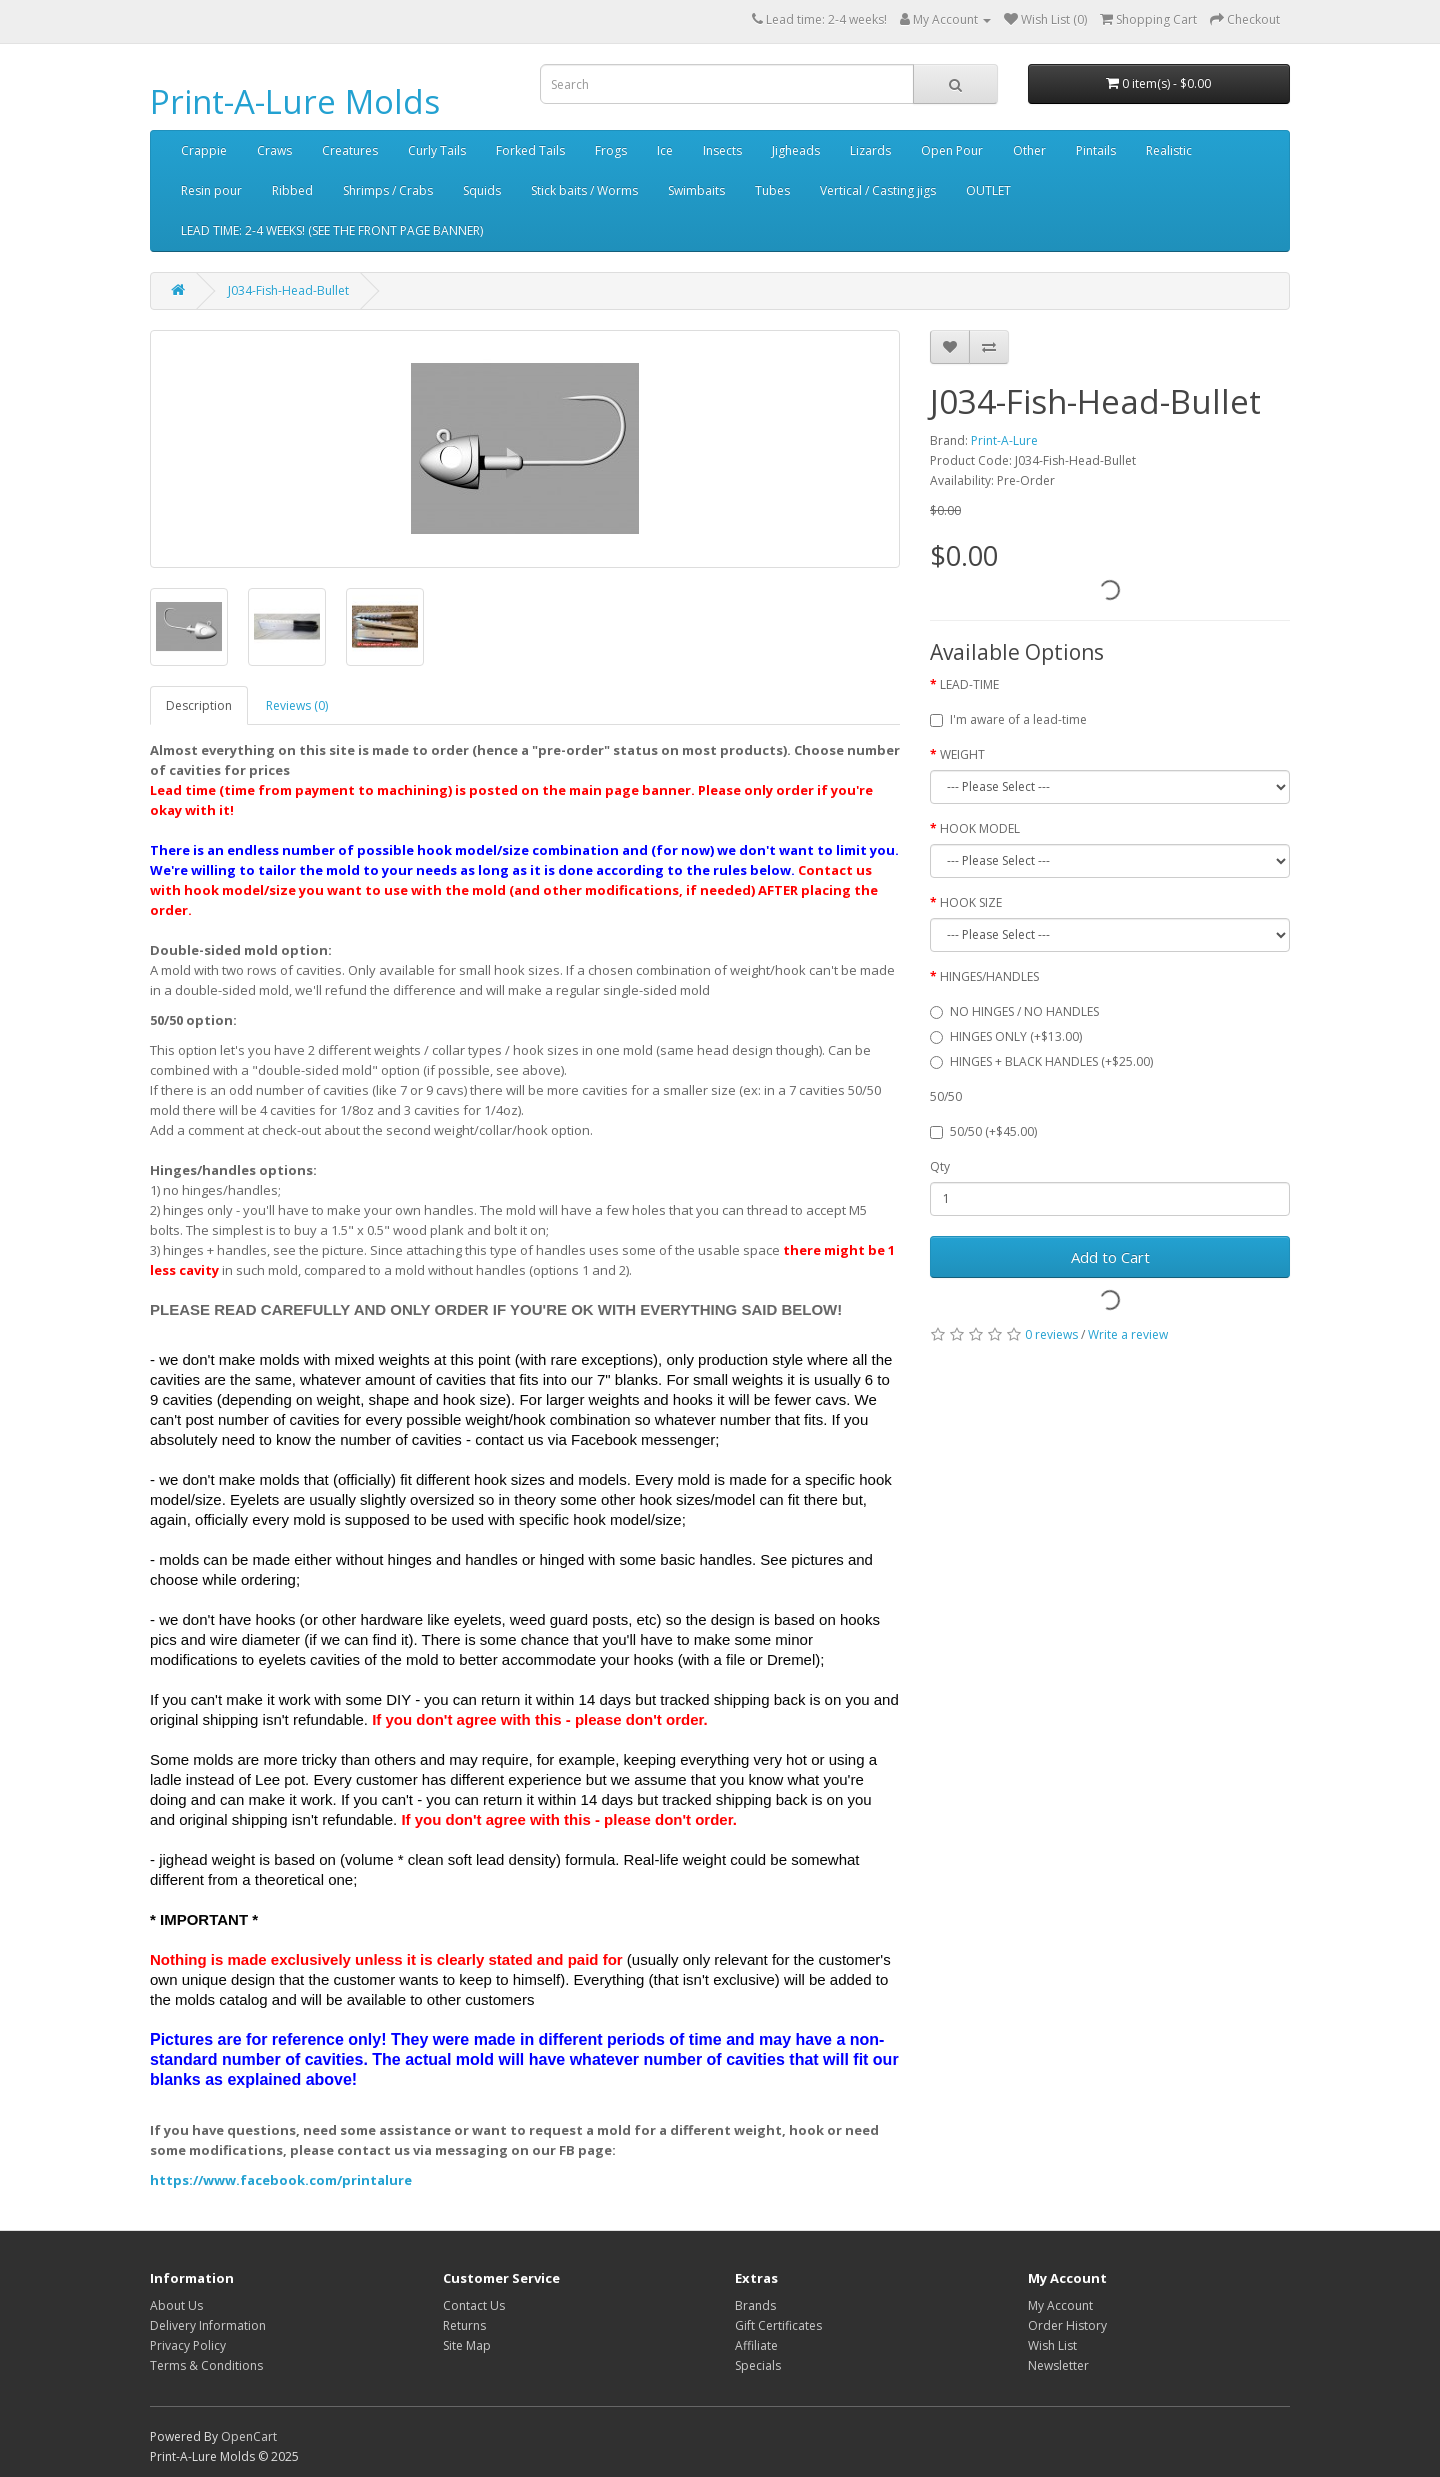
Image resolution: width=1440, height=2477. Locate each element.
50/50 (946, 1096)
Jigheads (796, 150)
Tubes (772, 190)
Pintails (1096, 150)
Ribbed (292, 190)
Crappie (204, 150)
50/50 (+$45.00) (983, 1131)
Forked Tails (530, 150)
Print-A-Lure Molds (295, 101)
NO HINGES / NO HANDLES (1014, 1011)
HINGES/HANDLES (989, 976)
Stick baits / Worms (584, 190)
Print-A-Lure (1004, 440)
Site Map (467, 2345)
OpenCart (249, 2436)
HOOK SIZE (971, 902)
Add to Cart (1110, 1257)
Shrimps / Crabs (388, 190)
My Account (1060, 2305)
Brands (755, 2305)
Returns (464, 2325)
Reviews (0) (297, 705)
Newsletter (1058, 2365)
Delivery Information (208, 2325)
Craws (274, 150)
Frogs (611, 150)
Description (199, 705)
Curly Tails (437, 150)
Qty (940, 1166)
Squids (482, 190)
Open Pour (952, 150)
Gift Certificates (778, 2325)
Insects (722, 150)
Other (1029, 150)
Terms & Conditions (206, 2365)
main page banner (630, 790)
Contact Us (474, 2305)
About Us (176, 2305)
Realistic (1169, 150)
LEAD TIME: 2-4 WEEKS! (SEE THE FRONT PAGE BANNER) (332, 230)
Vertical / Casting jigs (878, 190)
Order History (1067, 2325)
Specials (758, 2365)
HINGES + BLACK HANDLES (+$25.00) (1041, 1061)
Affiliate (756, 2345)
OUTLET (988, 190)
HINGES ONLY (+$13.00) (1006, 1036)
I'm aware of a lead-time (1008, 719)
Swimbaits (696, 190)
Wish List (1052, 2345)
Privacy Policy (188, 2345)
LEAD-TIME (969, 684)
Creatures (350, 150)
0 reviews (1051, 1334)
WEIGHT (962, 754)
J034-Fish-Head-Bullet (288, 290)
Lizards (870, 150)
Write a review (1128, 1334)
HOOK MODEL (980, 828)
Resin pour (211, 190)
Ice (665, 150)
